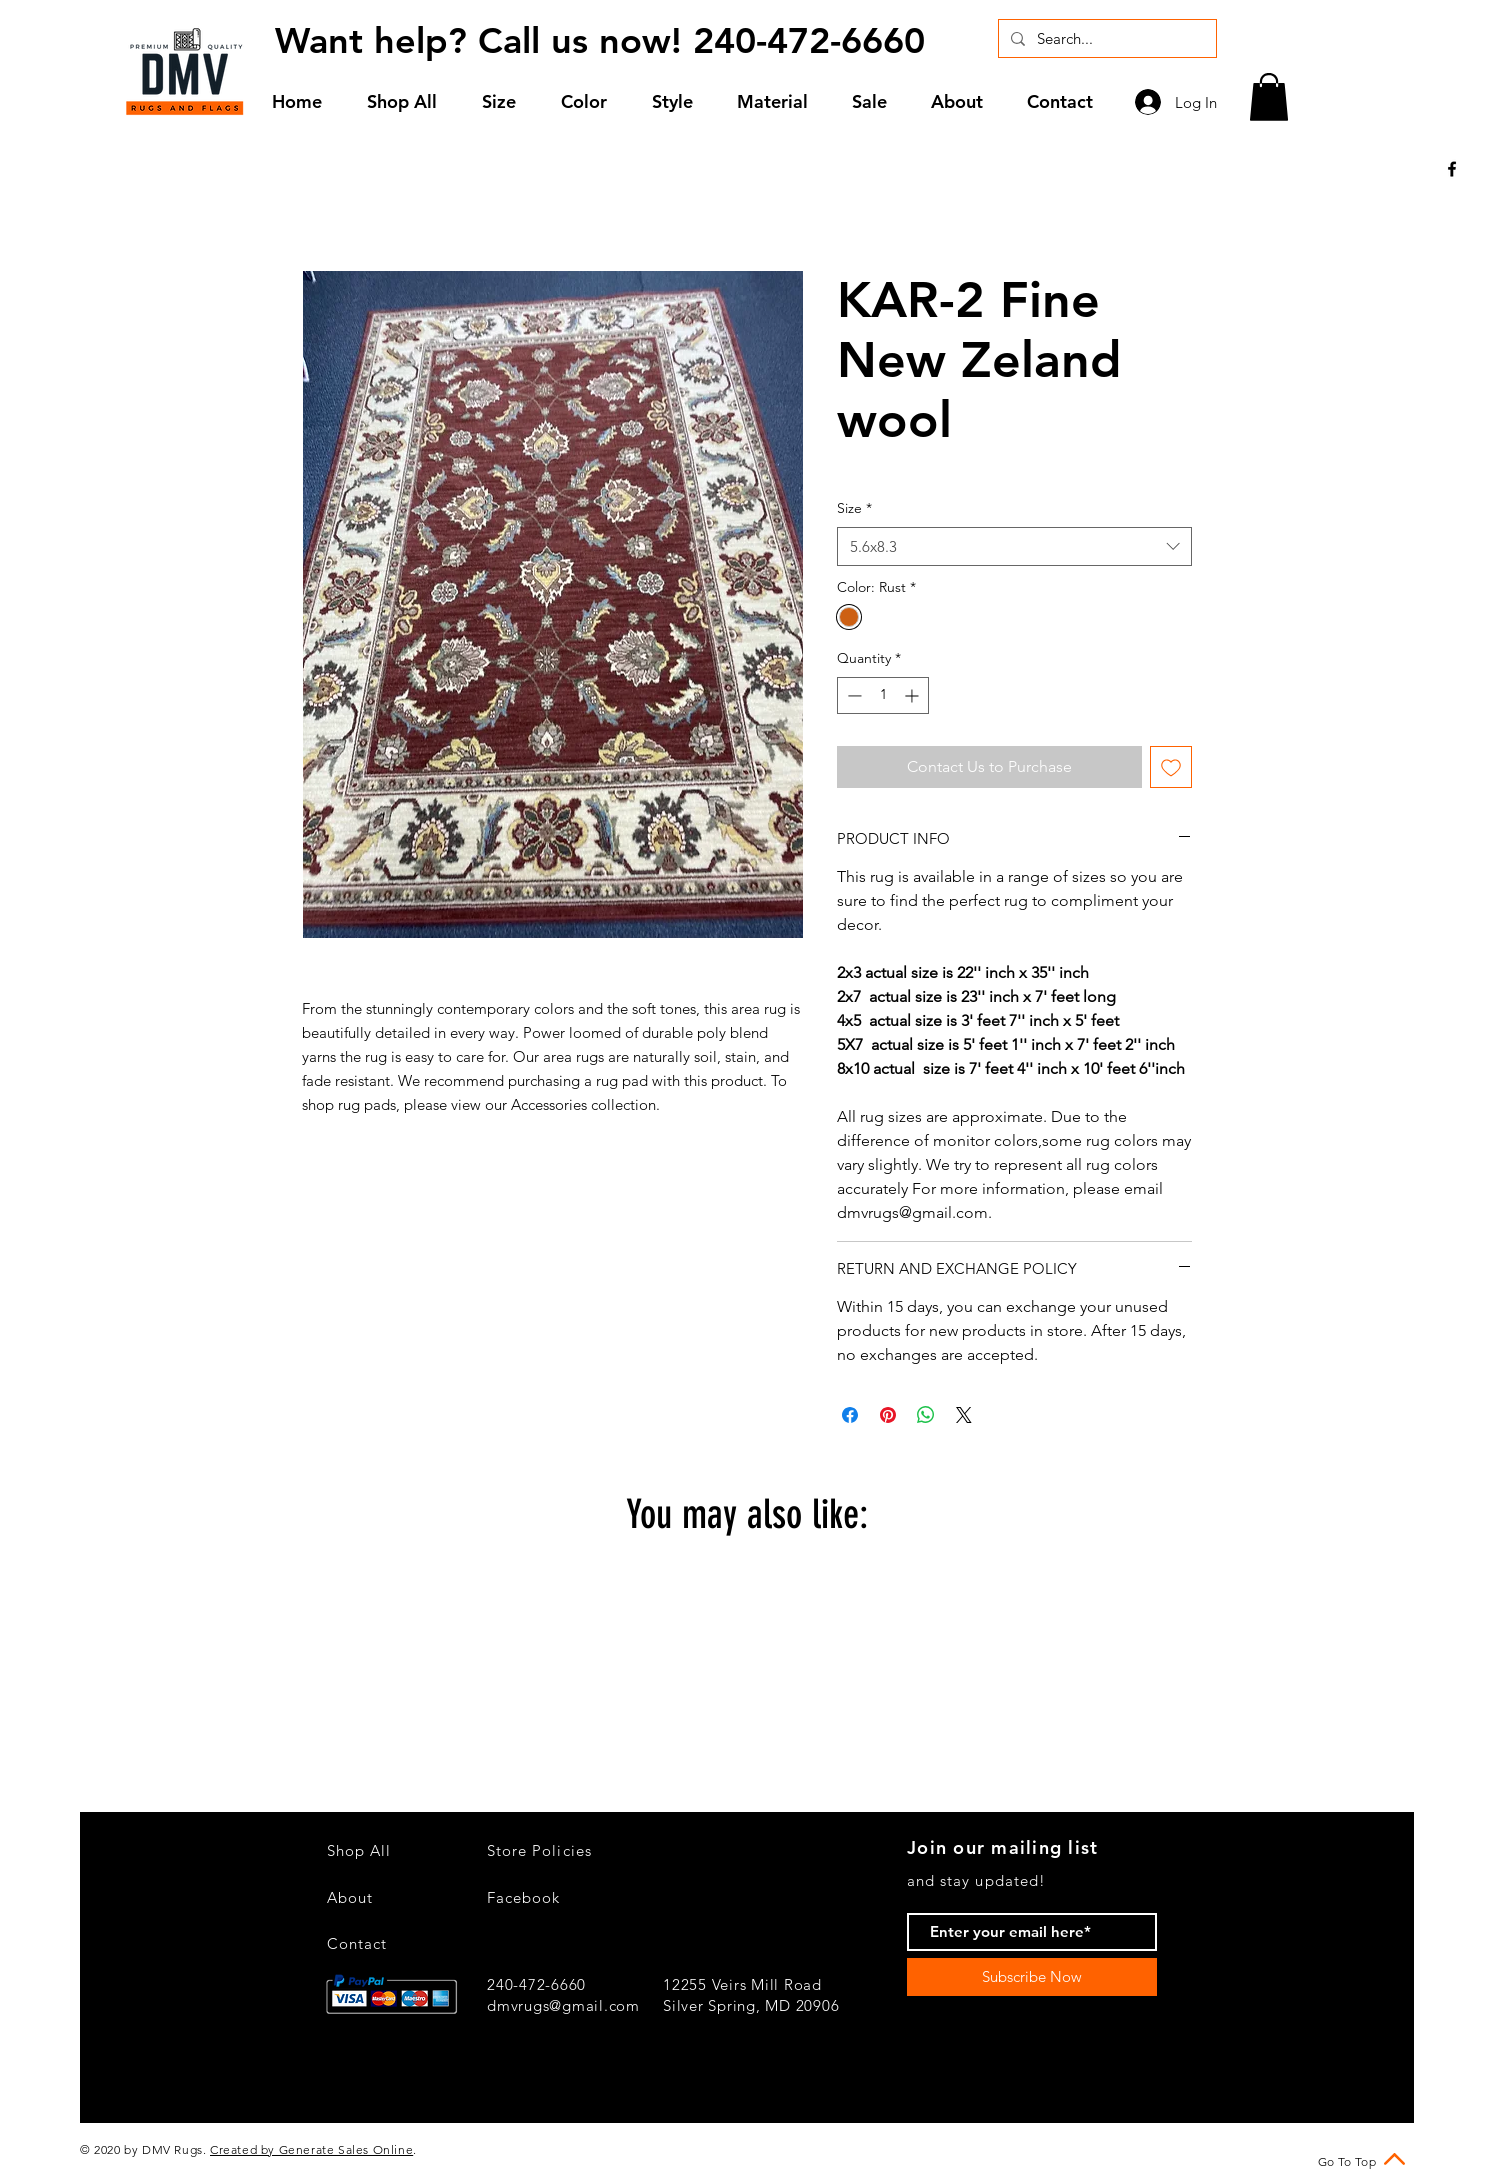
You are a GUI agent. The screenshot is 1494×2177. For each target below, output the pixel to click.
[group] (747, 1686)
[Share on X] (964, 1415)
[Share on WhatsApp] (926, 1415)
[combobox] (1014, 546)
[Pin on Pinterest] (888, 1415)
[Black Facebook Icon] (1452, 169)
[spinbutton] (883, 695)
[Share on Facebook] (850, 1415)
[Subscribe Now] (1032, 1977)
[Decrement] (852, 695)
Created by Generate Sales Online (311, 2149)
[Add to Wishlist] (1171, 767)
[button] (506, 101)
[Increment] (913, 695)
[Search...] (1105, 38)
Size (854, 508)
